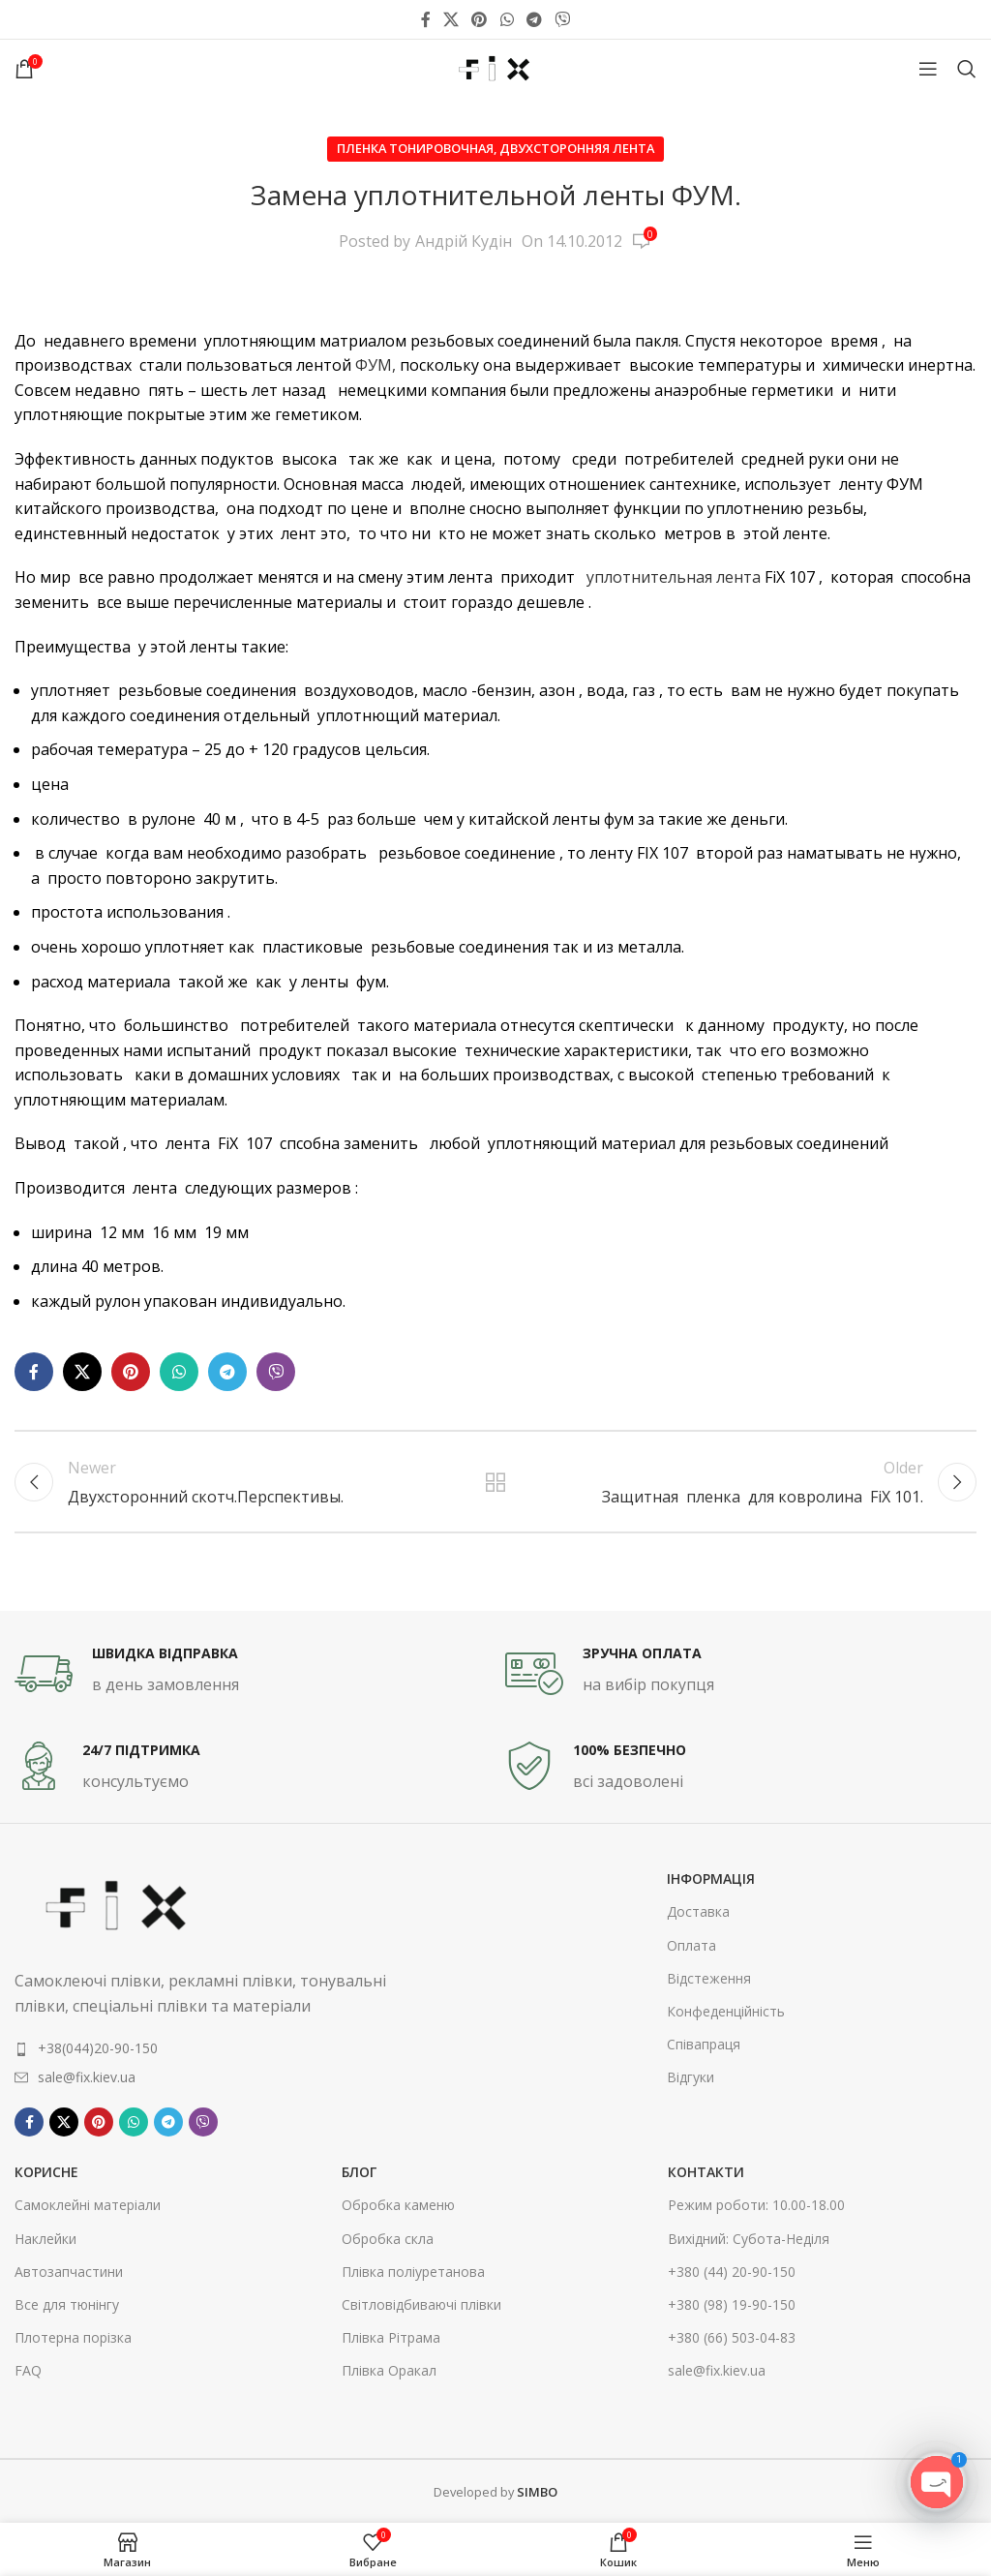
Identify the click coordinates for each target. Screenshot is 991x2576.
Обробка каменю (398, 2205)
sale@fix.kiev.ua (717, 2370)
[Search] (966, 68)
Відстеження (709, 1978)
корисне (46, 2172)
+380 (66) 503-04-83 (732, 2337)
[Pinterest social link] (479, 19)
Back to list (495, 1482)
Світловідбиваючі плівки (421, 2304)
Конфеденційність (726, 2011)
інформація (711, 1878)
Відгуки (690, 2077)
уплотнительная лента (673, 577)
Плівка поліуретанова (413, 2271)
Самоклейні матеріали (88, 2205)
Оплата (691, 1945)
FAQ (28, 2370)
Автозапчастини (69, 2271)
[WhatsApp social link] (507, 19)
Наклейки (45, 2238)
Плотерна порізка (73, 2337)
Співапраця (703, 2044)
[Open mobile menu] (928, 68)
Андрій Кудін (463, 241)
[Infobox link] (250, 1674)
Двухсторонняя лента (576, 148)
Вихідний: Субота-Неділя (748, 2238)
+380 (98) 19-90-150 (732, 2304)
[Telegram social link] (534, 19)
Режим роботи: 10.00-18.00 (756, 2205)
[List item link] (213, 2048)
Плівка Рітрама (391, 2337)
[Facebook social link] (425, 19)
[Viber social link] (563, 19)
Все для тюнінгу (67, 2304)
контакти (706, 2172)
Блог (359, 2172)
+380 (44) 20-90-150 (732, 2271)
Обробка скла (388, 2238)
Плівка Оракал (389, 2370)
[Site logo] (495, 66)
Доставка (698, 1911)
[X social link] (450, 19)
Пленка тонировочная (415, 148)
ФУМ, (375, 365)
